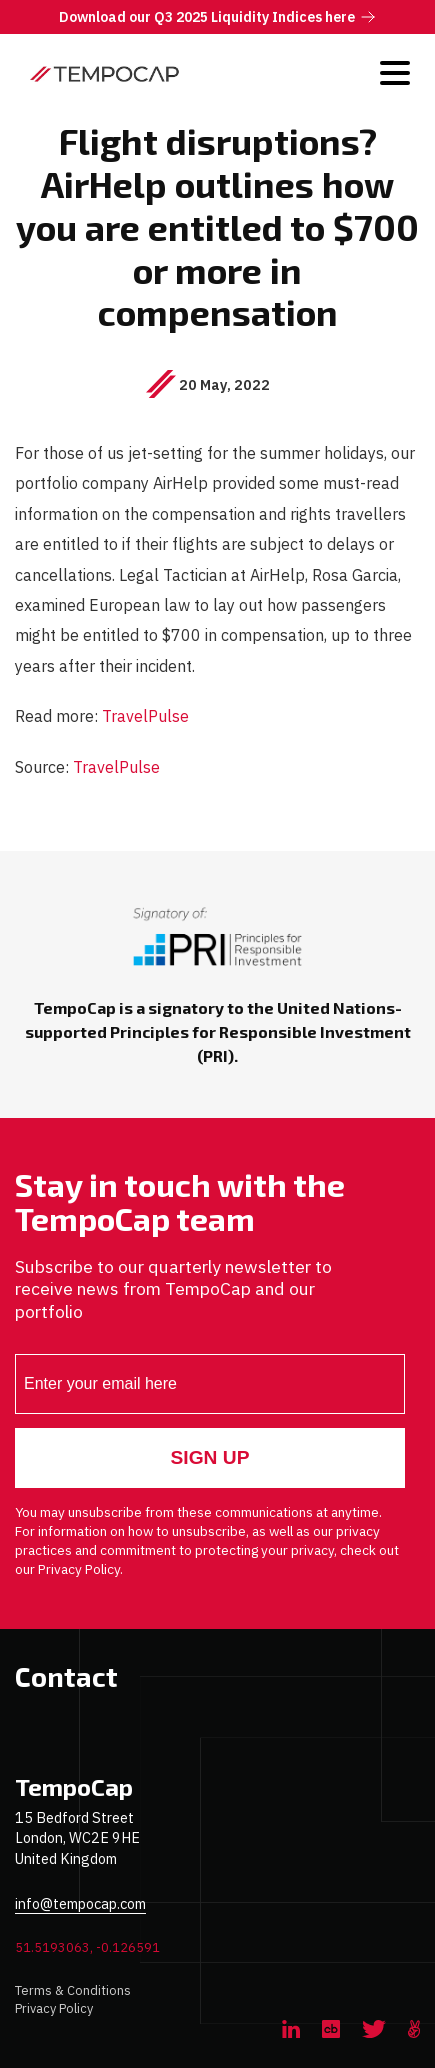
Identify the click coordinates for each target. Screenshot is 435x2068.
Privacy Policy (54, 2008)
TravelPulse (145, 715)
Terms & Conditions (73, 1990)
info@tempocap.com (80, 1903)
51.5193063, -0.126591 (87, 1947)
